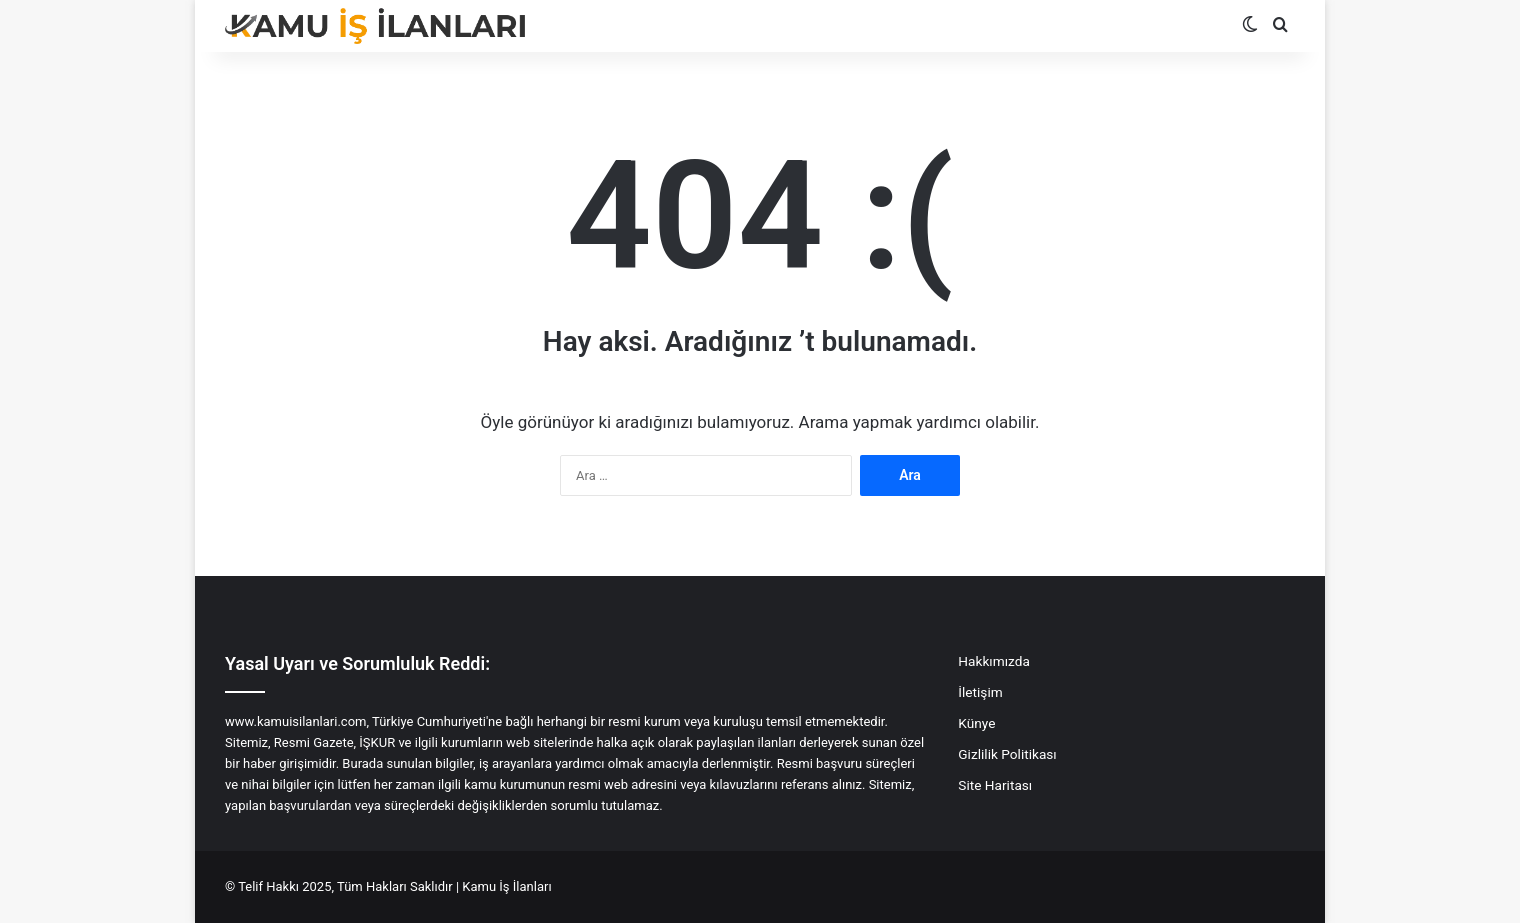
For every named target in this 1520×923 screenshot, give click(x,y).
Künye (976, 723)
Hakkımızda (993, 661)
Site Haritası (995, 785)
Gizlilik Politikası (1007, 754)
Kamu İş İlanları (506, 886)
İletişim (980, 692)
